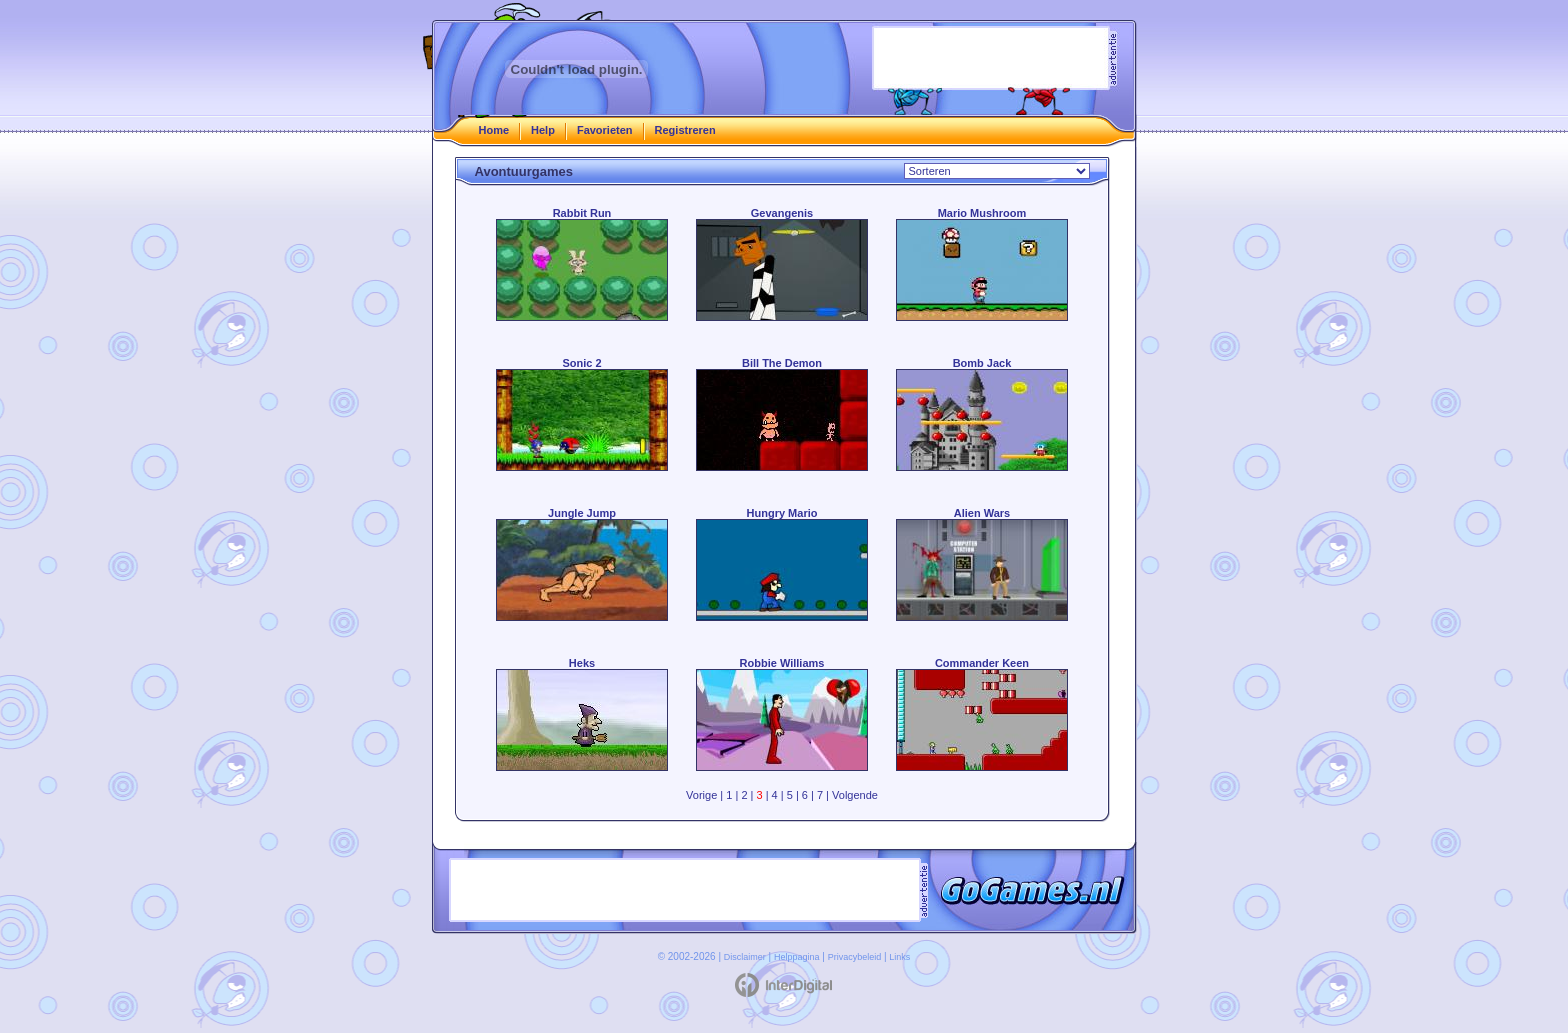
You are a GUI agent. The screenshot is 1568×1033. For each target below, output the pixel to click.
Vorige (701, 795)
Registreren (685, 130)
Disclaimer (745, 957)
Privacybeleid (855, 957)
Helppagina (797, 957)
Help (543, 130)
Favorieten (605, 130)
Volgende (855, 795)
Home (494, 130)
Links (899, 957)
